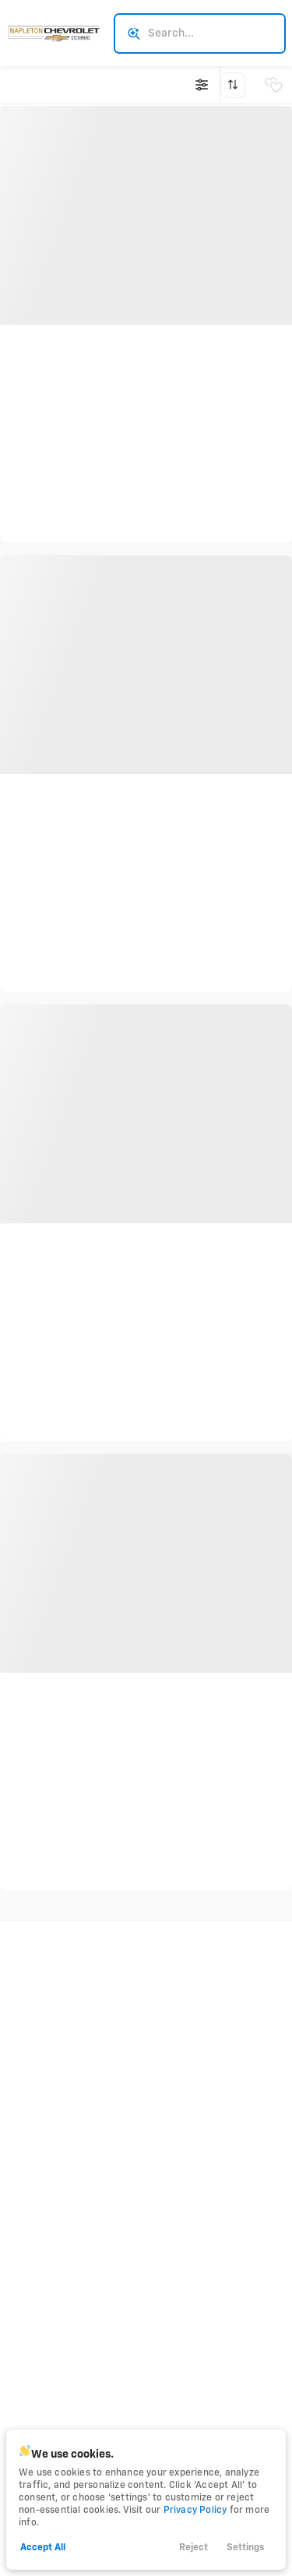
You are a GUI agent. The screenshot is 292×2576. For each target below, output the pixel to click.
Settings (245, 2548)
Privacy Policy (195, 2510)
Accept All (42, 2548)
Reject (193, 2548)
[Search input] (199, 33)
